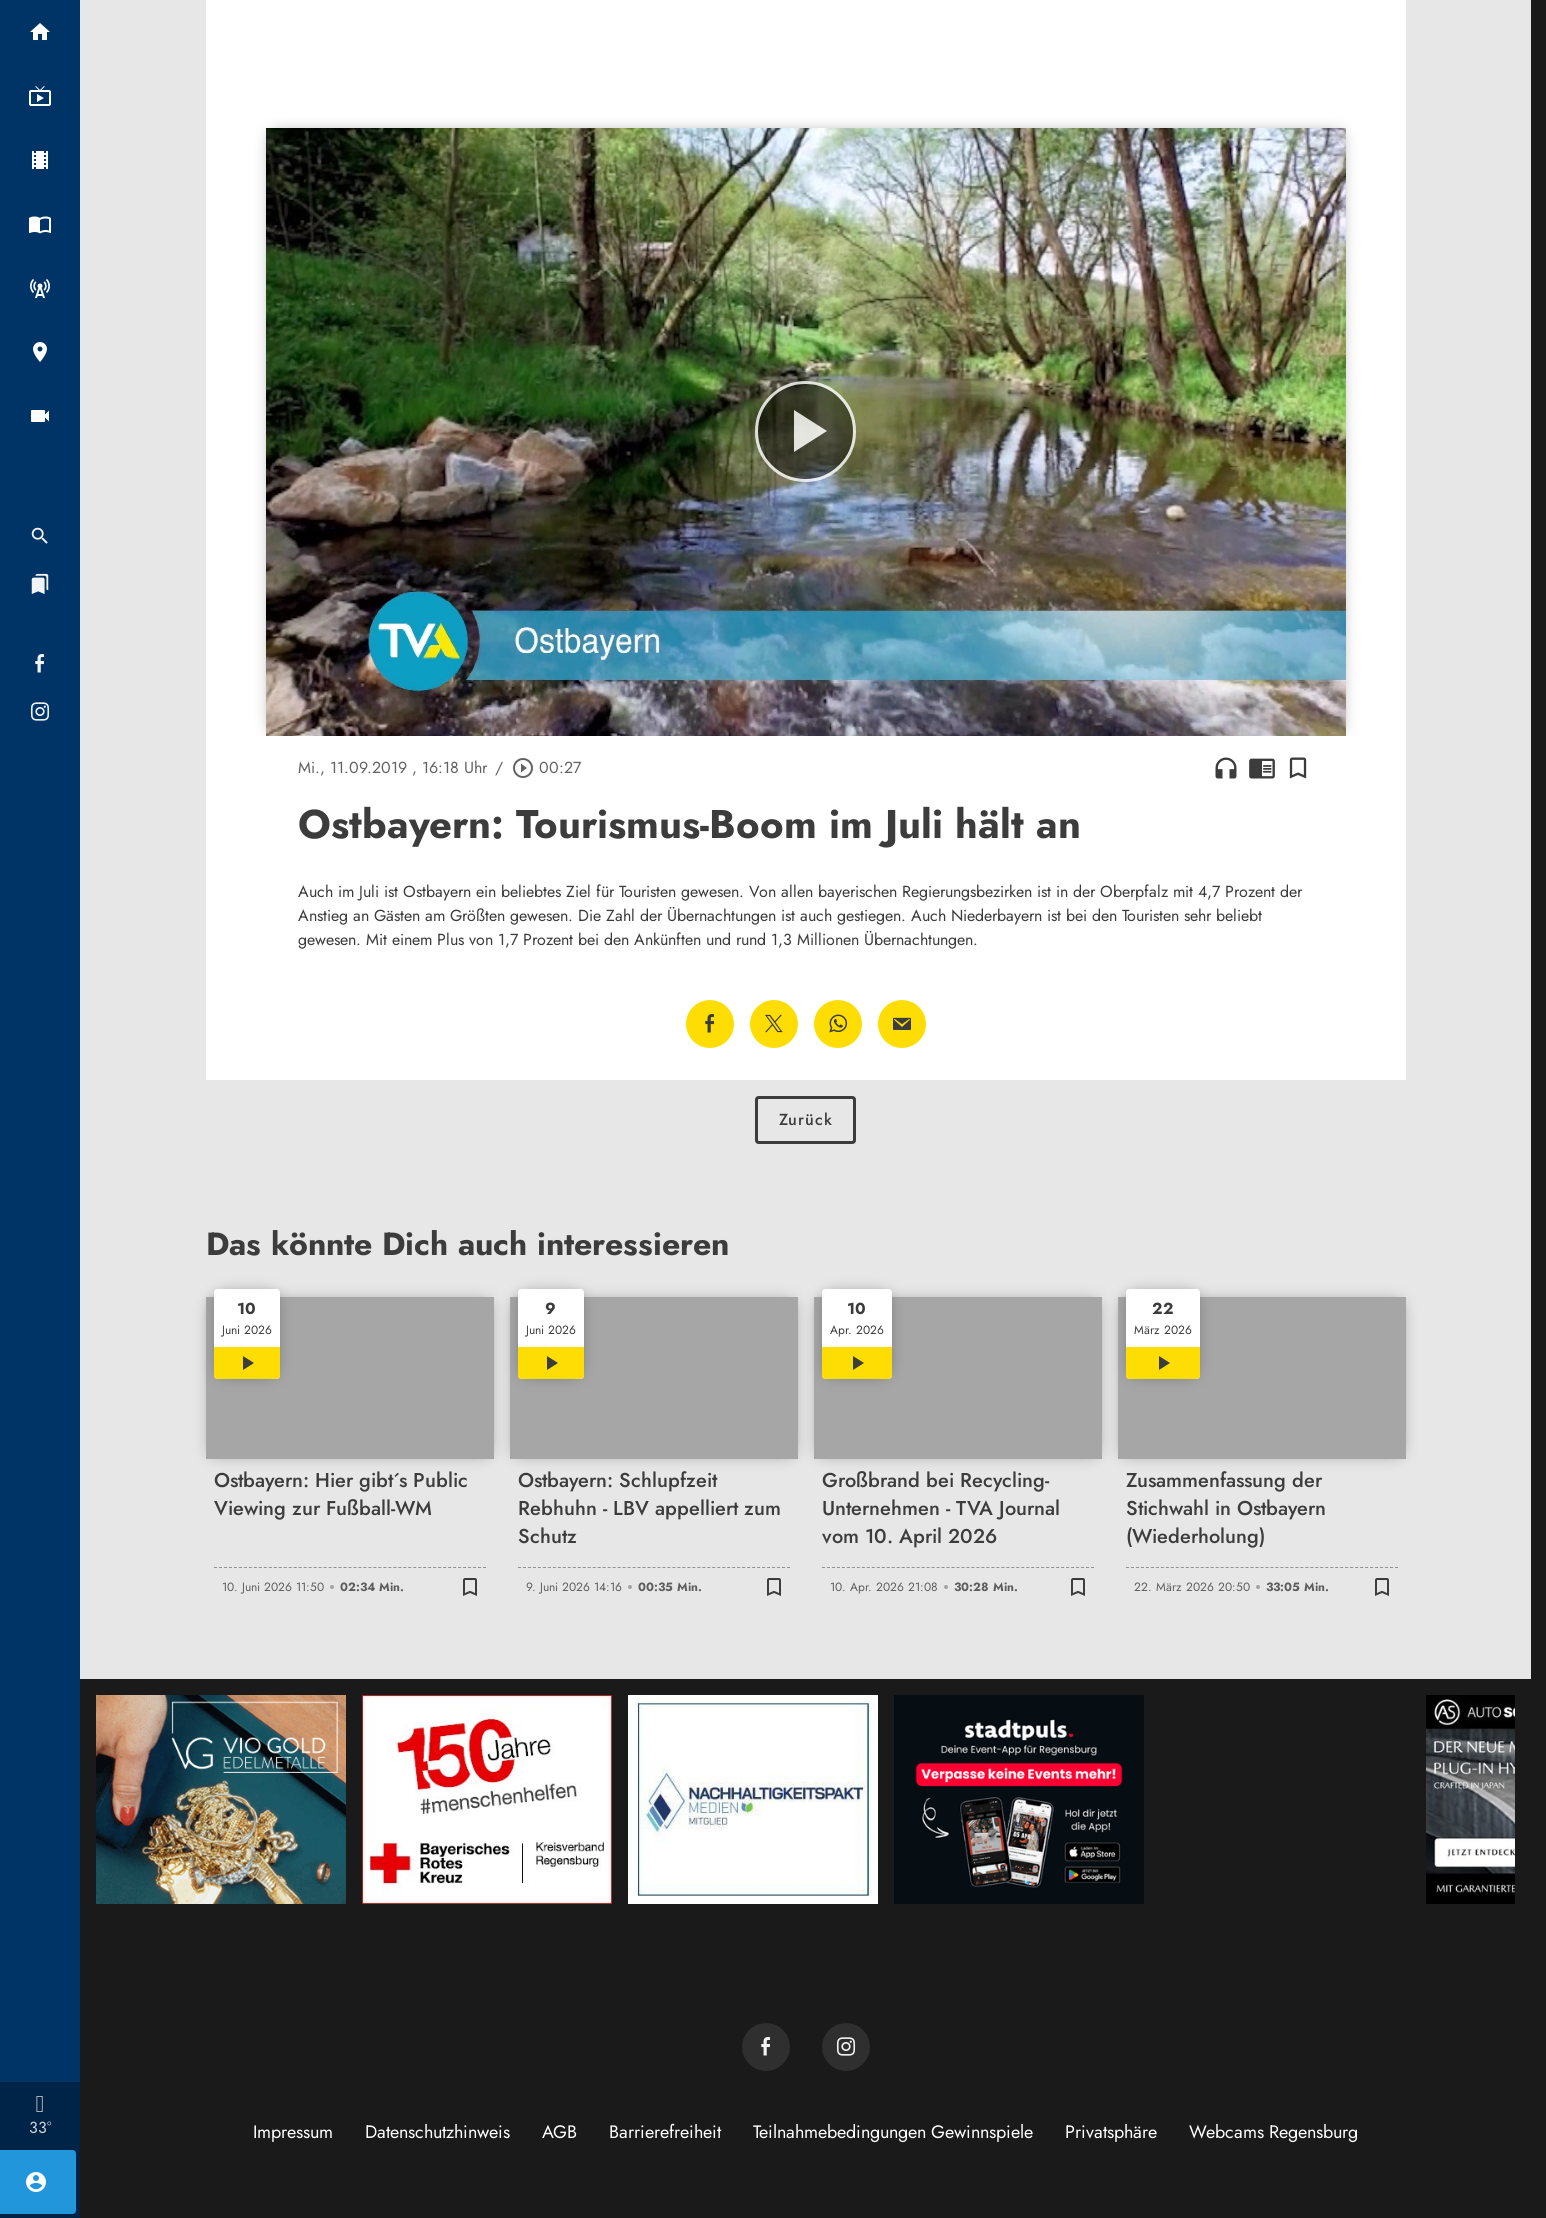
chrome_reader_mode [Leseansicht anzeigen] (1262, 768)
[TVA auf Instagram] (846, 2047)
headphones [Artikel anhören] (1226, 768)
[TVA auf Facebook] (766, 2047)
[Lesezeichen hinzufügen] (1298, 768)
